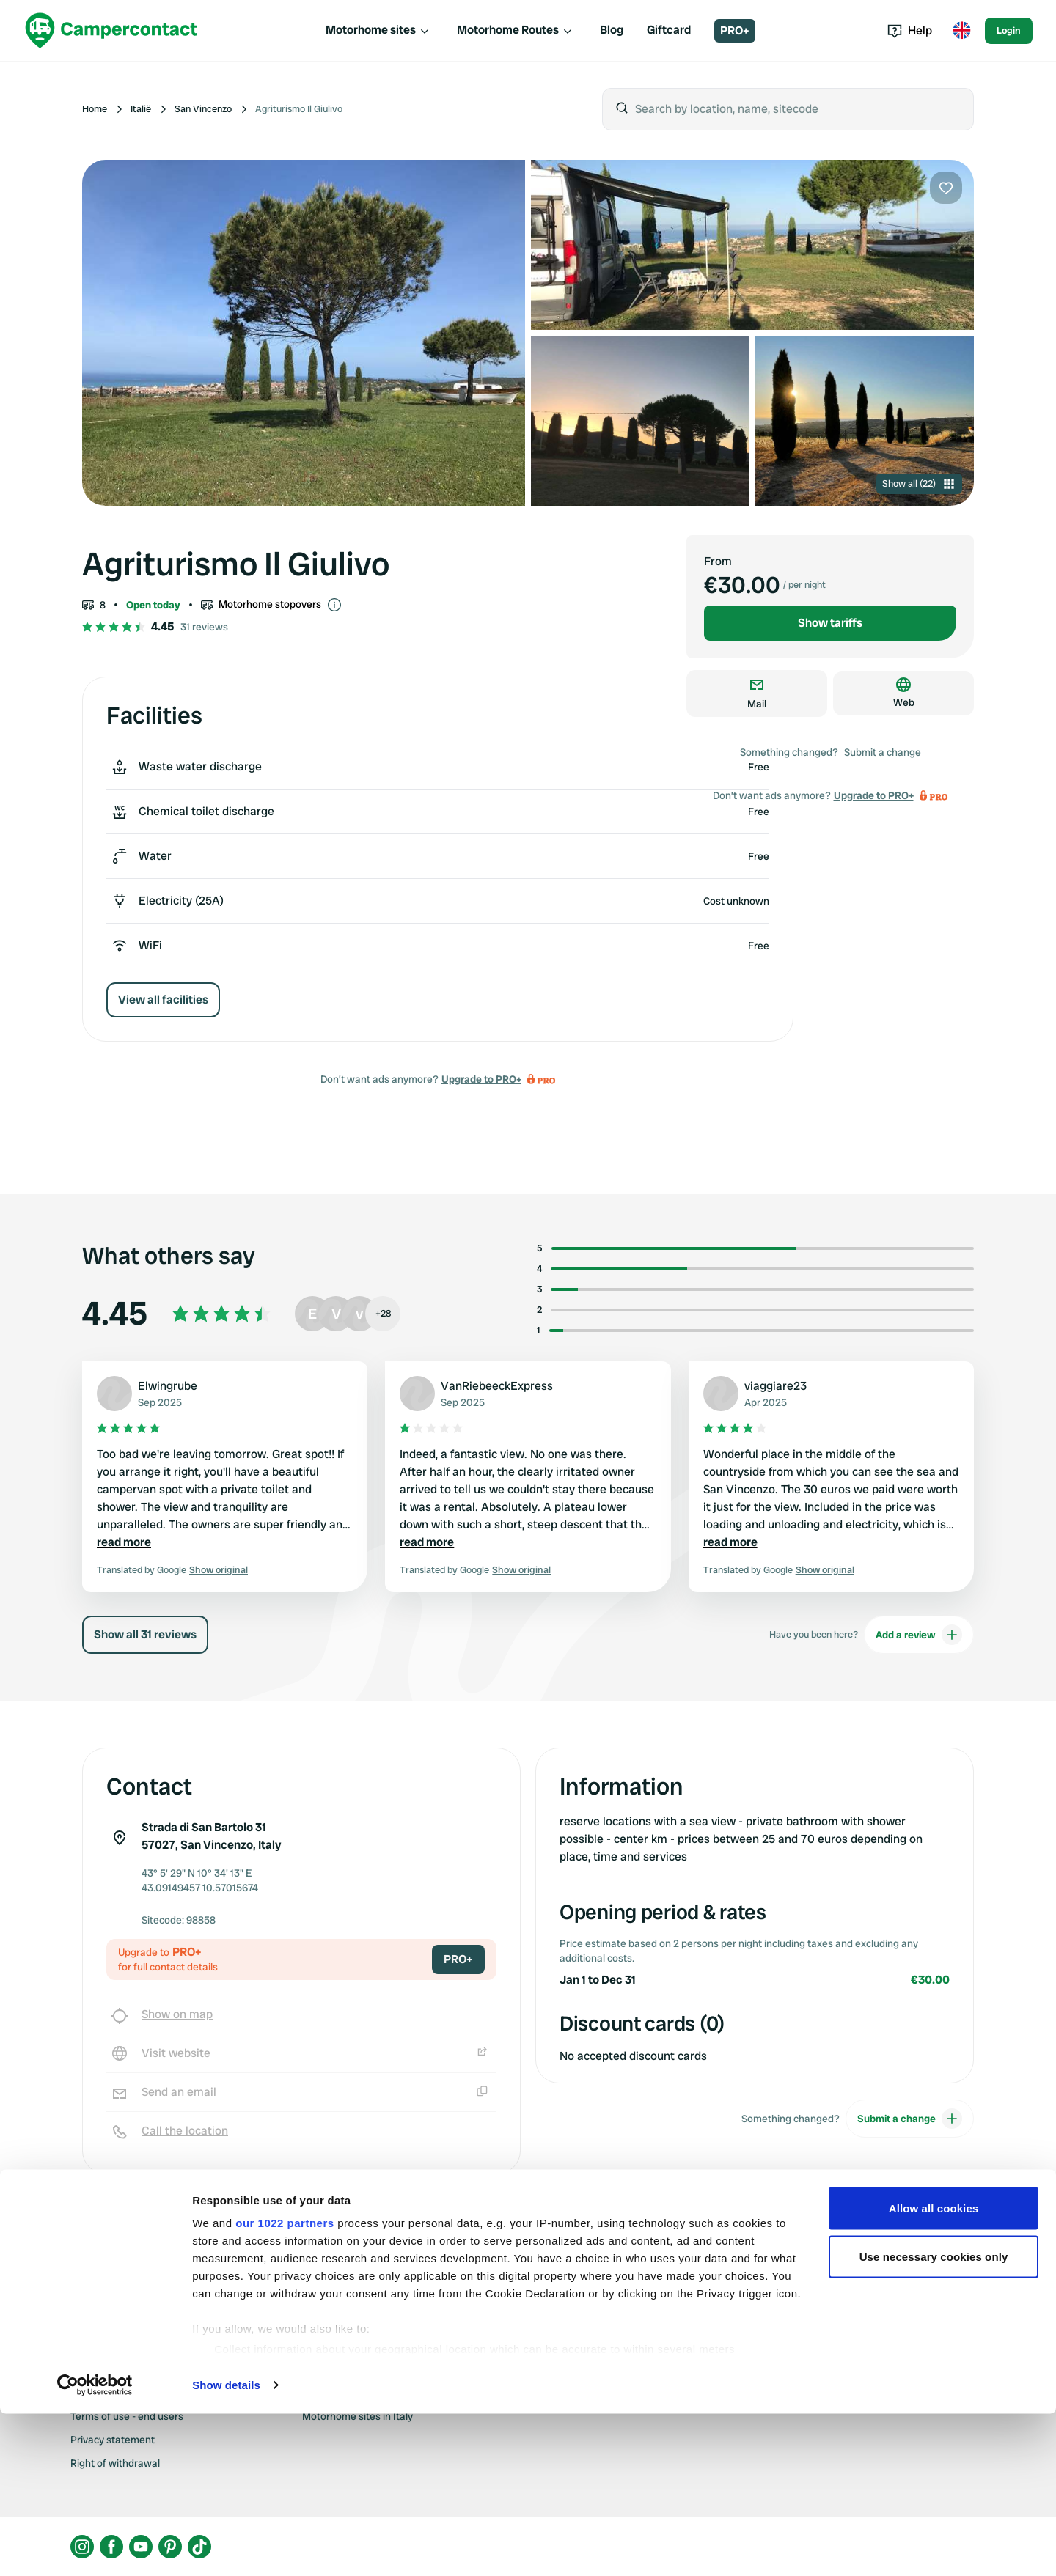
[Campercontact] (111, 30)
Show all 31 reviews (145, 1634)
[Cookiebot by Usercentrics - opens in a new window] (95, 2547)
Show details (226, 2547)
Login (1009, 30)
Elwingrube (167, 1386)
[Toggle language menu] (961, 30)
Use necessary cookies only (933, 2419)
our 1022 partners (284, 2385)
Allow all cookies (934, 2370)
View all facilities (163, 999)
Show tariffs (830, 622)
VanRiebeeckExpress (497, 1386)
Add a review (919, 1634)
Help (909, 30)
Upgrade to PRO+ (481, 1079)
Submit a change (882, 752)
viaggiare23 (775, 1386)
